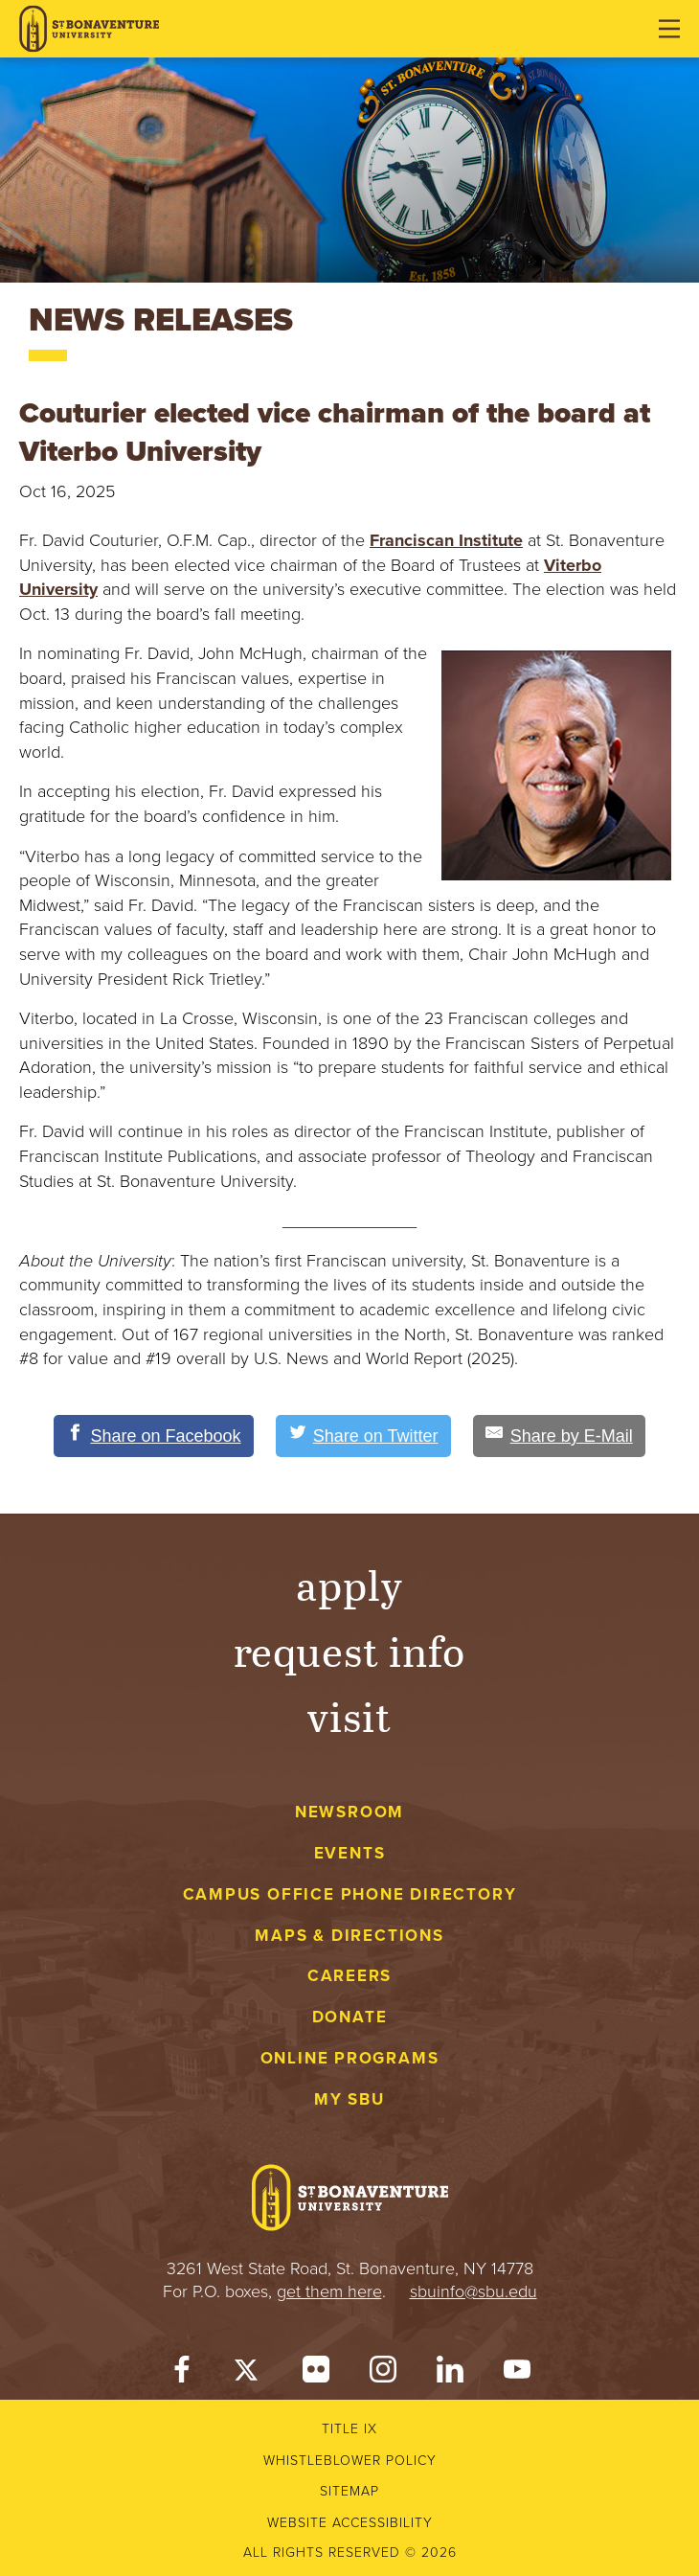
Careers (350, 1976)
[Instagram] (383, 2373)
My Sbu (349, 2099)
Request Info (350, 1650)
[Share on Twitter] (363, 1436)
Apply (349, 1584)
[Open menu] (669, 28)
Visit (349, 1715)
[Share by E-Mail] (559, 1436)
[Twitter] (249, 2373)
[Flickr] (316, 2373)
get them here (329, 2291)
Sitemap (349, 2491)
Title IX (349, 2429)
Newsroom (349, 1812)
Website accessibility (350, 2523)
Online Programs (350, 2058)
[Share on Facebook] (154, 1436)
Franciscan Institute (446, 540)
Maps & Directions (349, 1936)
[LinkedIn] (450, 2373)
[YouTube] (517, 2373)
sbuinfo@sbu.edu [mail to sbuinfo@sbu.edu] (473, 2291)
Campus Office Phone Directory (350, 1894)
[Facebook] (182, 2373)
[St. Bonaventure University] (89, 29)
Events (350, 1853)
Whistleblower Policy (350, 2460)
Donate (350, 2017)
